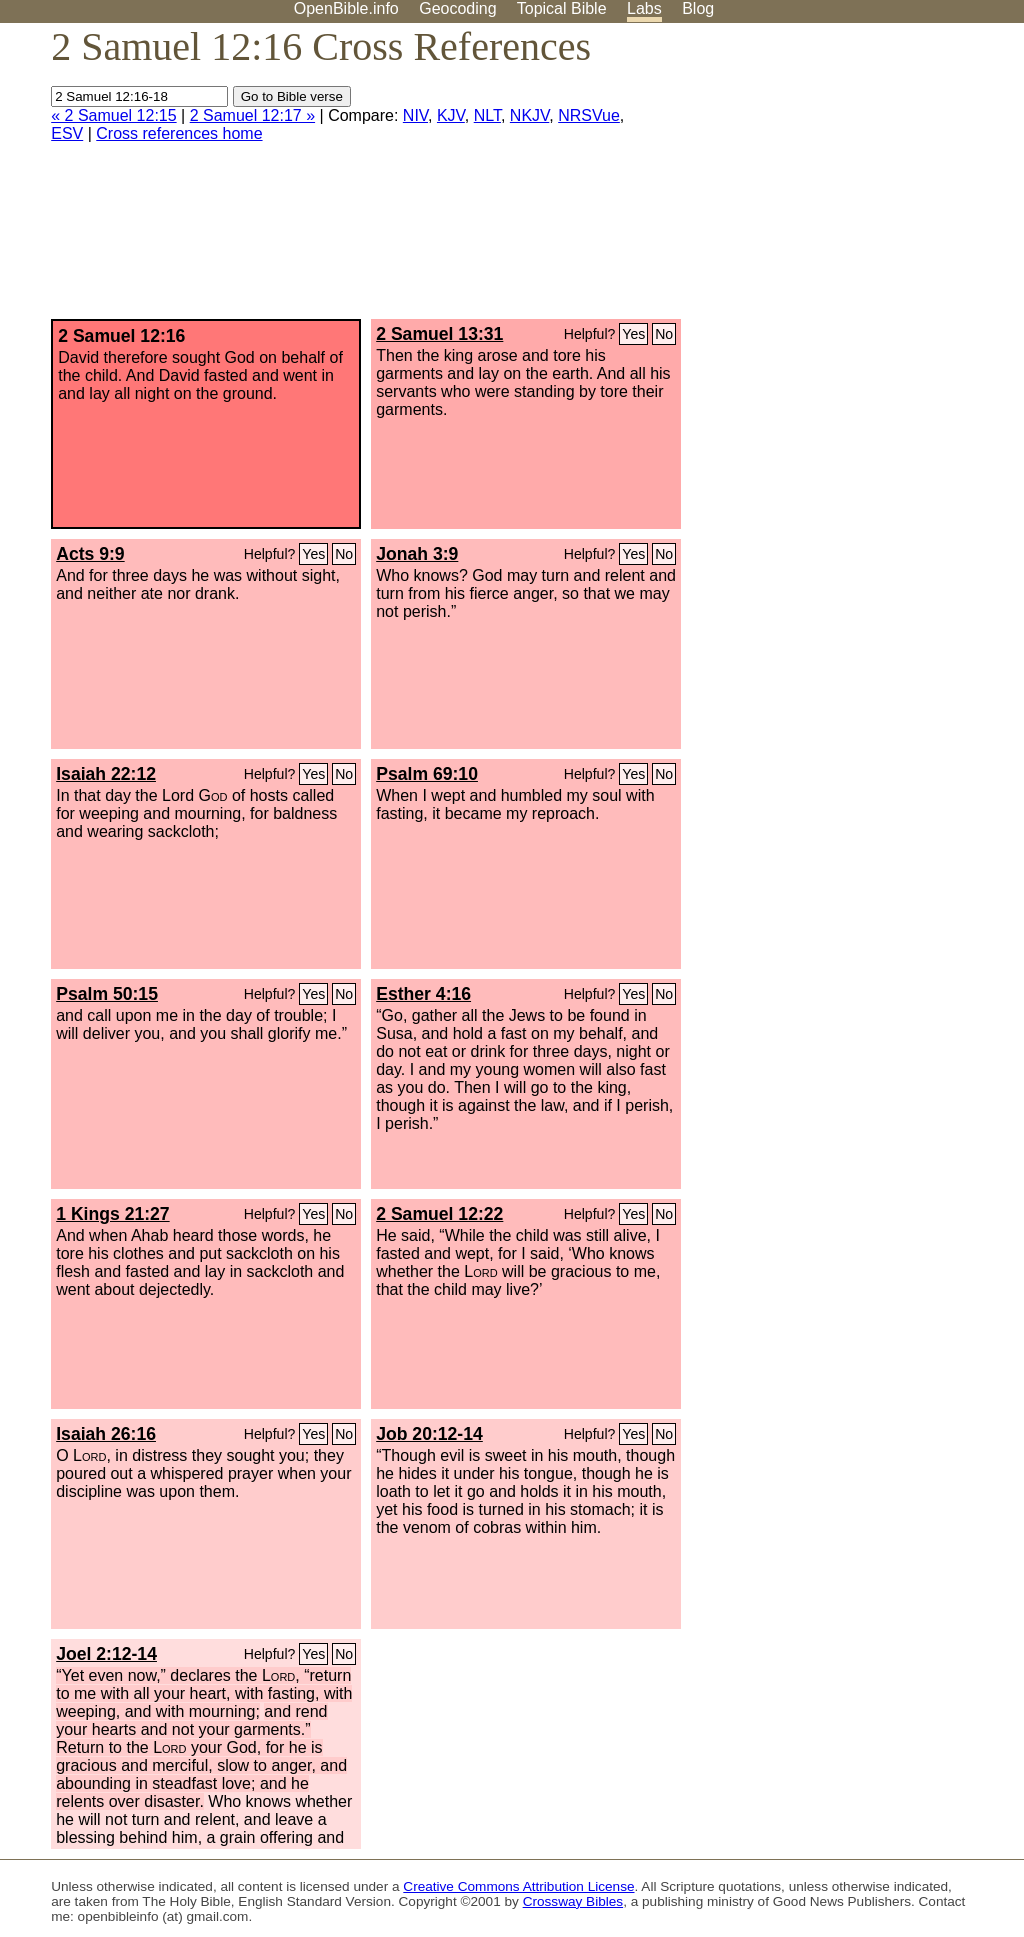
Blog (698, 8)
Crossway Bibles (573, 1901)
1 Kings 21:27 (112, 1214)
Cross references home (179, 133)
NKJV (529, 115)
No (664, 334)
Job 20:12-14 (429, 1434)
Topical (562, 8)
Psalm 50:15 (107, 994)
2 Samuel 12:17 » (252, 115)
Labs (644, 8)
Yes (633, 334)
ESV (67, 133)
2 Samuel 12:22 (439, 1214)
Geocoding (457, 8)
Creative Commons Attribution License (518, 1886)
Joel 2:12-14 (106, 1654)
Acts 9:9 (90, 554)
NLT (487, 115)
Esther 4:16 (423, 994)
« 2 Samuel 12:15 (113, 115)
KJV (451, 115)
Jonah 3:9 (417, 554)
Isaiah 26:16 (106, 1434)
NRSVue (589, 115)
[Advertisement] (822, 179)
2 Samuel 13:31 (439, 334)
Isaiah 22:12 (106, 774)
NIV (415, 115)
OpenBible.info (346, 8)
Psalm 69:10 (427, 774)
